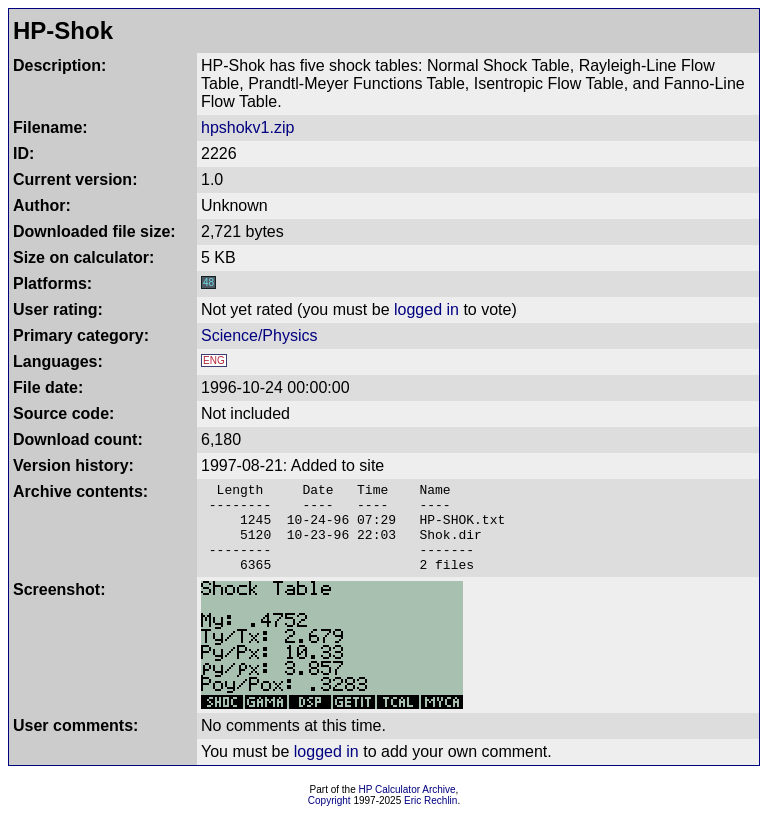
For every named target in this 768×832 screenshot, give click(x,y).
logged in (426, 309)
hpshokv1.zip (247, 127)
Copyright (329, 818)
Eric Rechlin (430, 818)
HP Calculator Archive (407, 807)
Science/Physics (259, 335)
